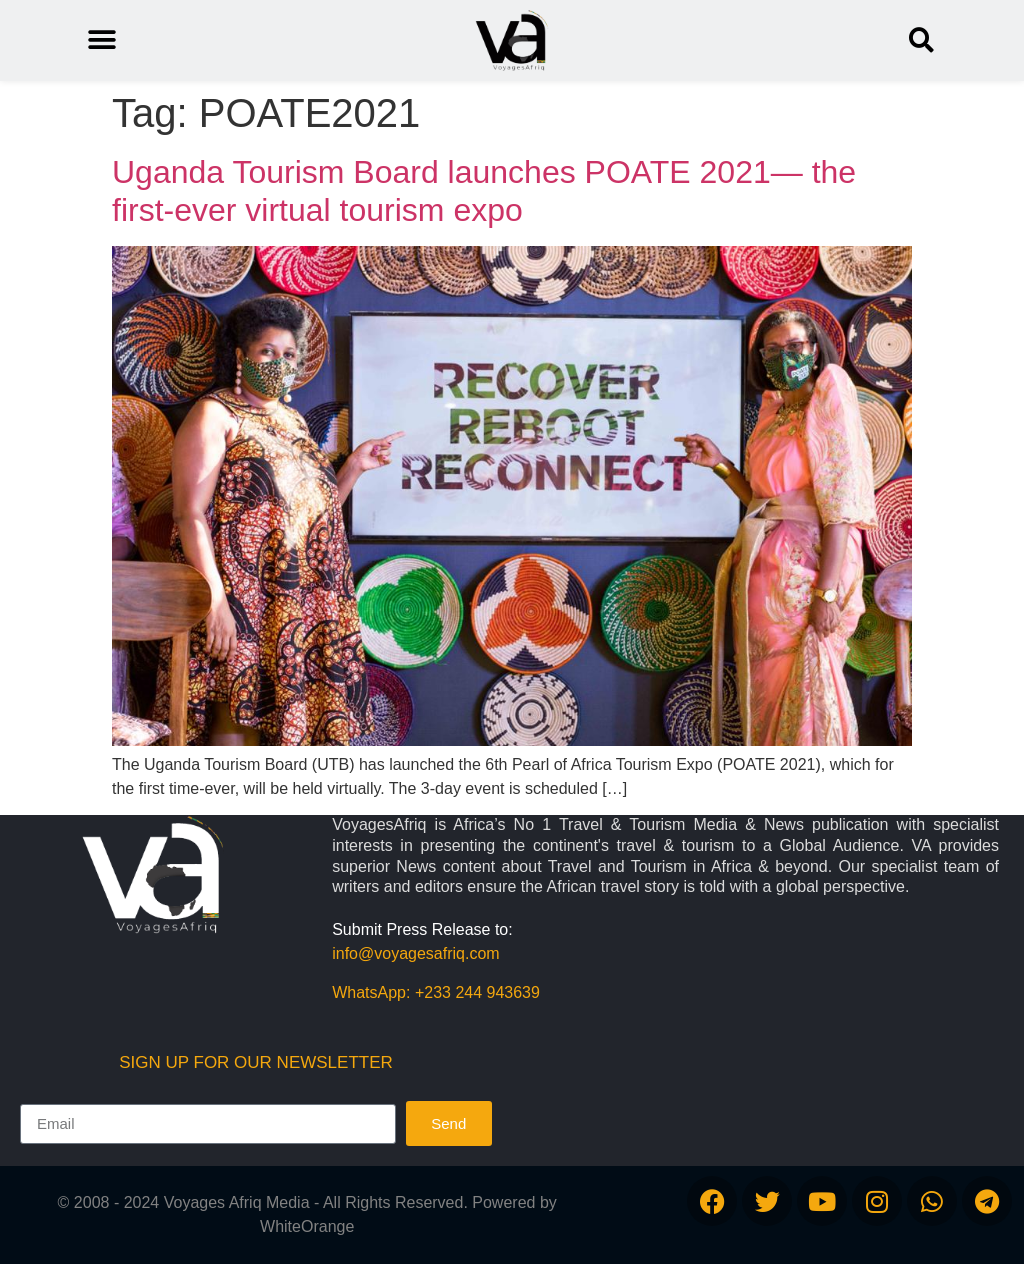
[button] (921, 40)
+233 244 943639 (477, 992)
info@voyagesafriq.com (415, 953)
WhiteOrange (307, 1226)
